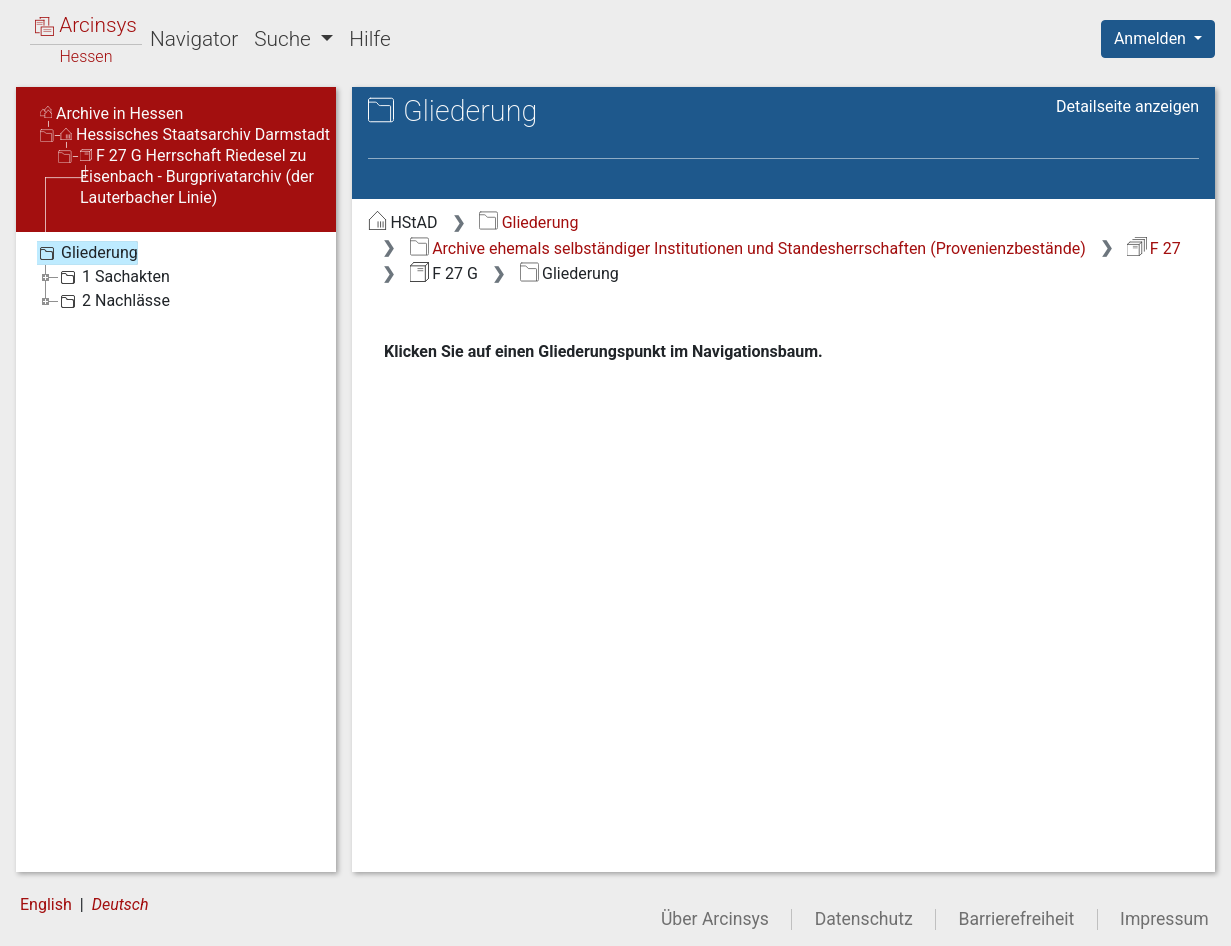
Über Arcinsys (715, 919)
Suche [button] (285, 39)
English (46, 904)
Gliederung (528, 222)
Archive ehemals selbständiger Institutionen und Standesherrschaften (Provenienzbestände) (748, 248)
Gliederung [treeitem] (86, 253)
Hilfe (369, 39)
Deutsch (120, 904)
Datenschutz (864, 919)
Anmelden (1152, 38)
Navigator (194, 39)
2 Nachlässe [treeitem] (113, 301)
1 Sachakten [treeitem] (113, 277)
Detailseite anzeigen (1127, 106)
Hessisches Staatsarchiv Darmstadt (195, 134)
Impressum (1164, 919)
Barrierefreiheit (1017, 919)
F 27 (1153, 248)
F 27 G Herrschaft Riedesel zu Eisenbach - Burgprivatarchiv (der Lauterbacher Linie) (197, 176)
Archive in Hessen (111, 113)
